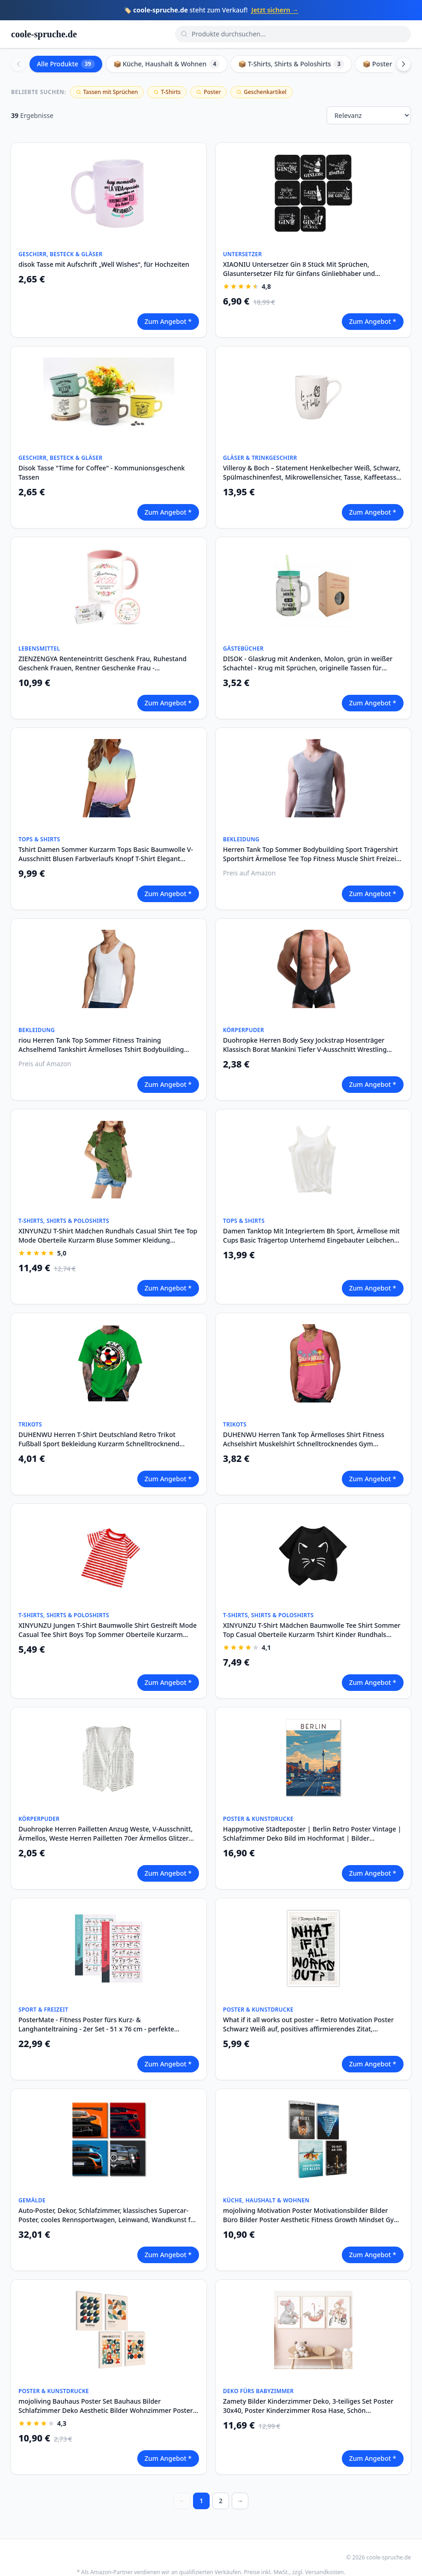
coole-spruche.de (44, 34)
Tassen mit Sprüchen (107, 92)
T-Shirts (167, 92)
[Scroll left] (18, 64)
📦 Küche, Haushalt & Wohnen (166, 64)
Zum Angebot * (168, 321)
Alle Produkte (66, 64)
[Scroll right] (403, 64)
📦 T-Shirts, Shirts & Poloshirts (291, 64)
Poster (208, 92)
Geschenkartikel (261, 92)
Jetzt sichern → (275, 10)
